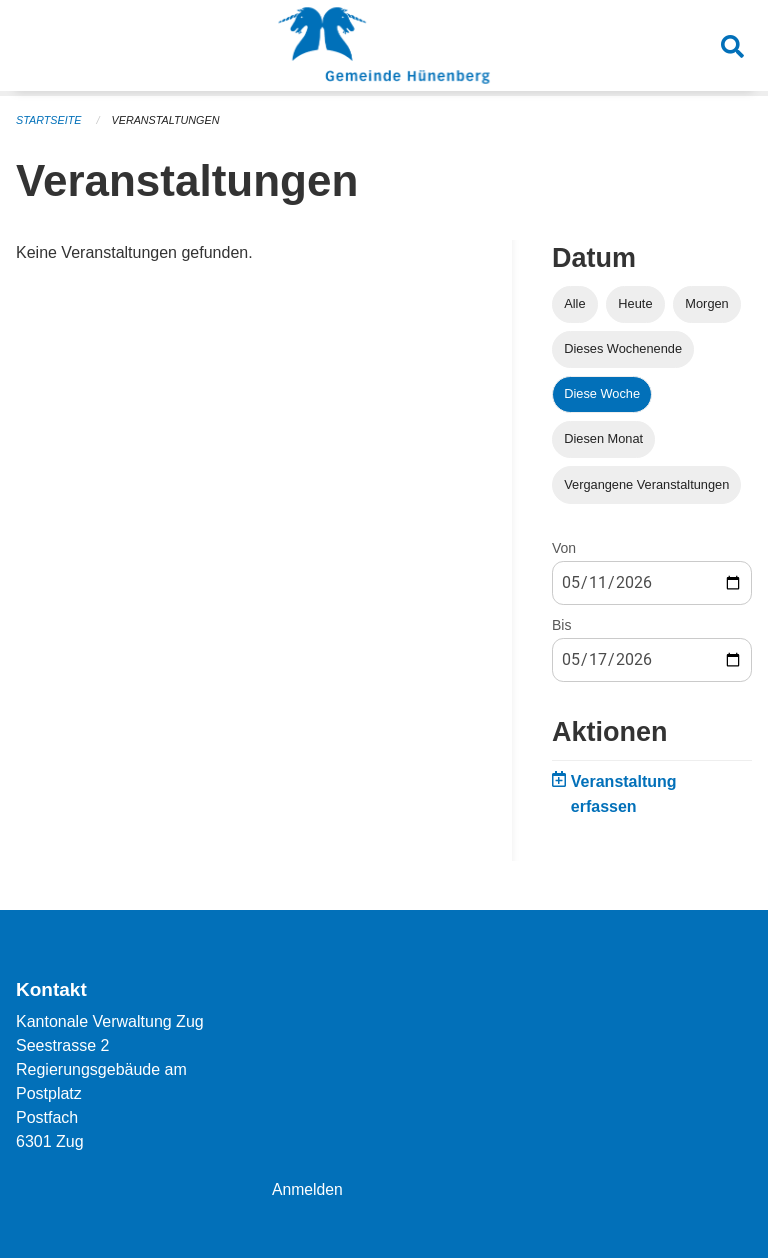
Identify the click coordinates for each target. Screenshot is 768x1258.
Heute (635, 303)
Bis (561, 625)
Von (564, 548)
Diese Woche (602, 393)
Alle (574, 303)
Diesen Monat (603, 438)
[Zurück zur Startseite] (383, 48)
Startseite (49, 120)
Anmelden (308, 1189)
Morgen (706, 303)
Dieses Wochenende (623, 348)
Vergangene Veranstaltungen (646, 484)
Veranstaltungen (168, 120)
